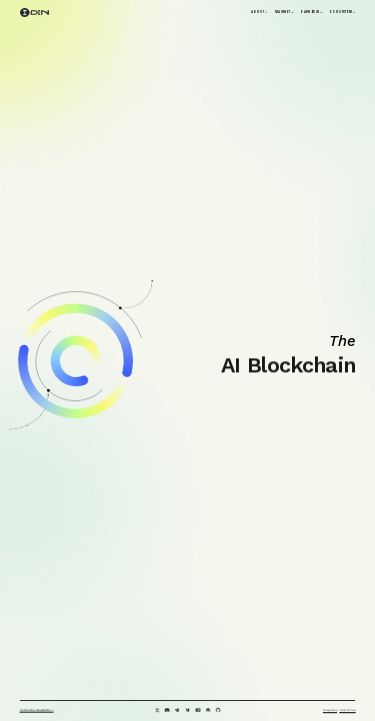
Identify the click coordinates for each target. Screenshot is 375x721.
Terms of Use (347, 710)
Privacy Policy (330, 710)
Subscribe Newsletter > (37, 710)
